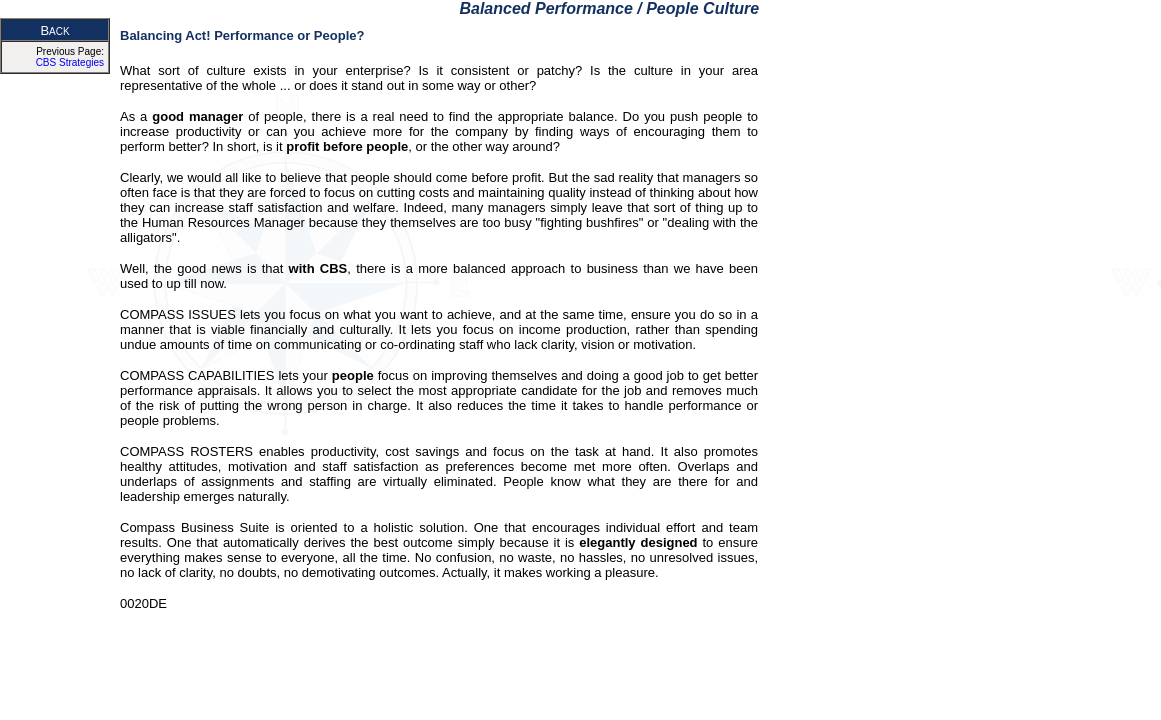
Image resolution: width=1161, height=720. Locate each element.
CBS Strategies (70, 62)
